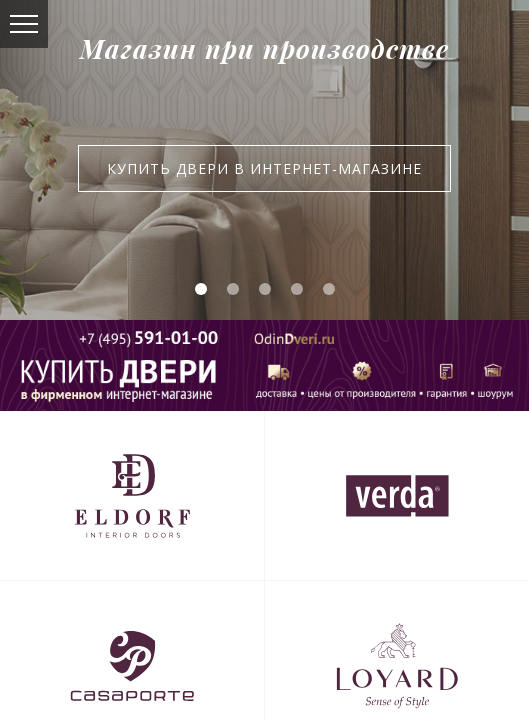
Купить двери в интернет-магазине (264, 168)
